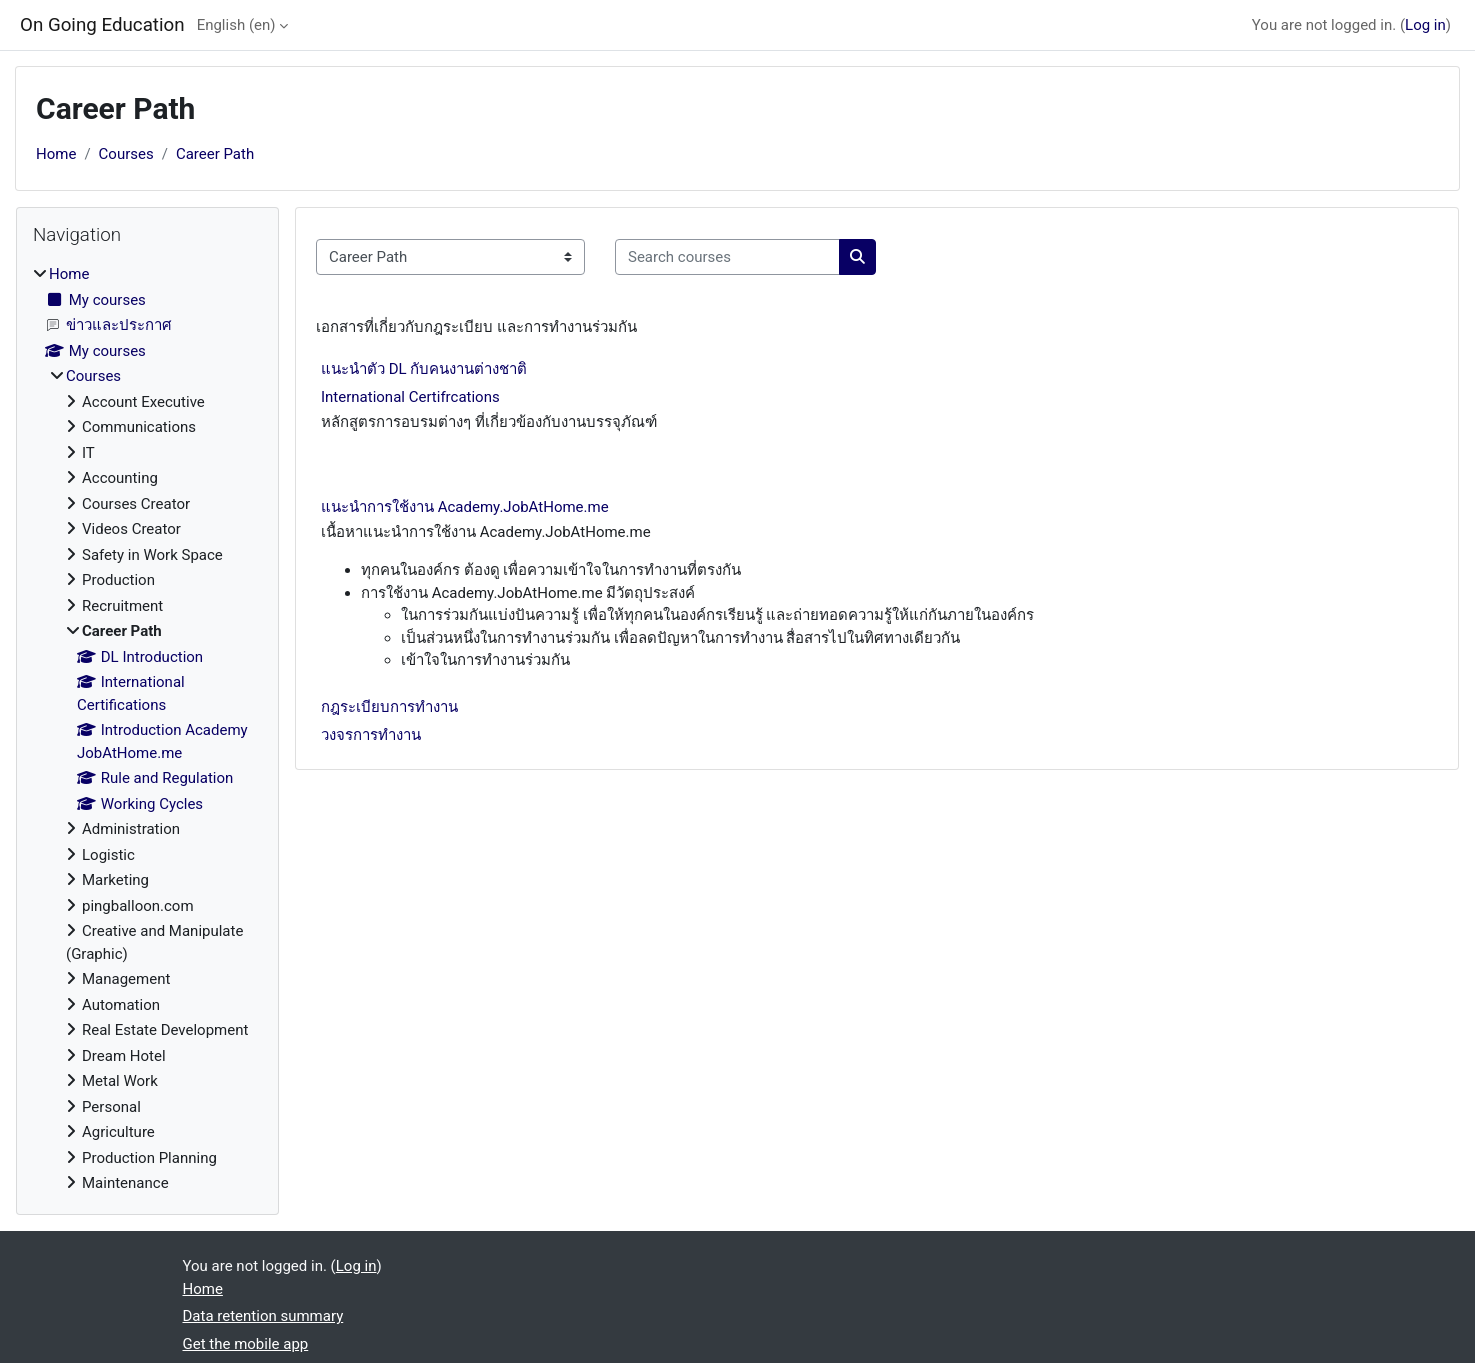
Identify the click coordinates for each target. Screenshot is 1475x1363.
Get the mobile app (246, 1344)
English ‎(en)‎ (236, 25)
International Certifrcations (410, 397)
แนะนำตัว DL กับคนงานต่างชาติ (424, 369)
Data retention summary (263, 1316)
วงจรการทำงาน (371, 735)
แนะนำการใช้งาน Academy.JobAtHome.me (465, 507)
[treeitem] (147, 729)
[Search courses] (727, 257)
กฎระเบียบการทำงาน (389, 707)
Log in (1425, 25)
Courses (126, 154)
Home (56, 154)
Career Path (215, 154)
